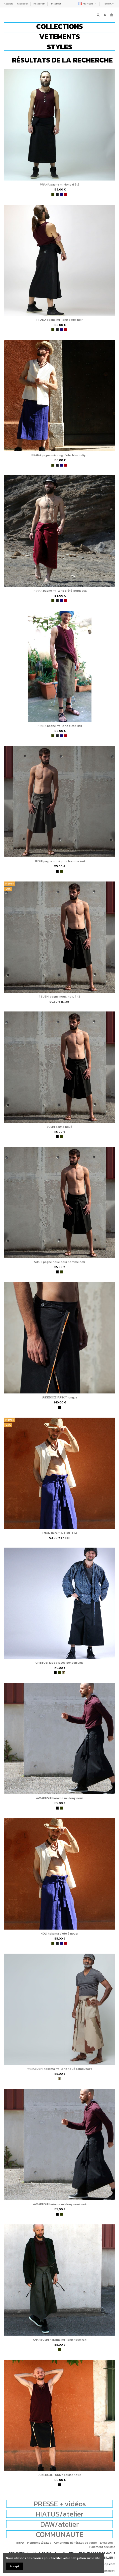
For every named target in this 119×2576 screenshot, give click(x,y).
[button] (59, 26)
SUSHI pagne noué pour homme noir (59, 1262)
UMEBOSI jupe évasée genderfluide (59, 1662)
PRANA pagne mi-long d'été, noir (59, 319)
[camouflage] (63, 1672)
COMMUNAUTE (60, 2534)
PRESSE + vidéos (59, 2503)
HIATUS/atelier (59, 2514)
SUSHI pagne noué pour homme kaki (59, 861)
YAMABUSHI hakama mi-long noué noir (59, 2204)
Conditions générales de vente (75, 2542)
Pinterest (55, 3)
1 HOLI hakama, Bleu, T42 (59, 1532)
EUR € (109, 3)
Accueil (8, 3)
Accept (14, 2566)
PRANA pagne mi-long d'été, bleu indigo (59, 455)
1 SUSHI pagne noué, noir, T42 (59, 996)
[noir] (57, 871)
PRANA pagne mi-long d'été (59, 184)
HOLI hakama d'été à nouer (59, 1933)
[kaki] (52, 194)
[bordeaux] (65, 194)
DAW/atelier (59, 2524)
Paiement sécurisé (102, 2547)
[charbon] (57, 194)
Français (87, 3)
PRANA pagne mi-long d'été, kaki (59, 726)
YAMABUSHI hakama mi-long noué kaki (60, 2339)
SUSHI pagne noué (59, 1127)
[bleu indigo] (61, 194)
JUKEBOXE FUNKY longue (59, 1397)
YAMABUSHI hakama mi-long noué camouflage (59, 2069)
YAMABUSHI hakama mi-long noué (59, 1798)
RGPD (20, 2542)
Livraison (106, 2542)
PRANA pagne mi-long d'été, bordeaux (60, 590)
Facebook (23, 3)
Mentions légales (39, 2542)
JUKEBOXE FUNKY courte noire (59, 2475)
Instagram (39, 3)
